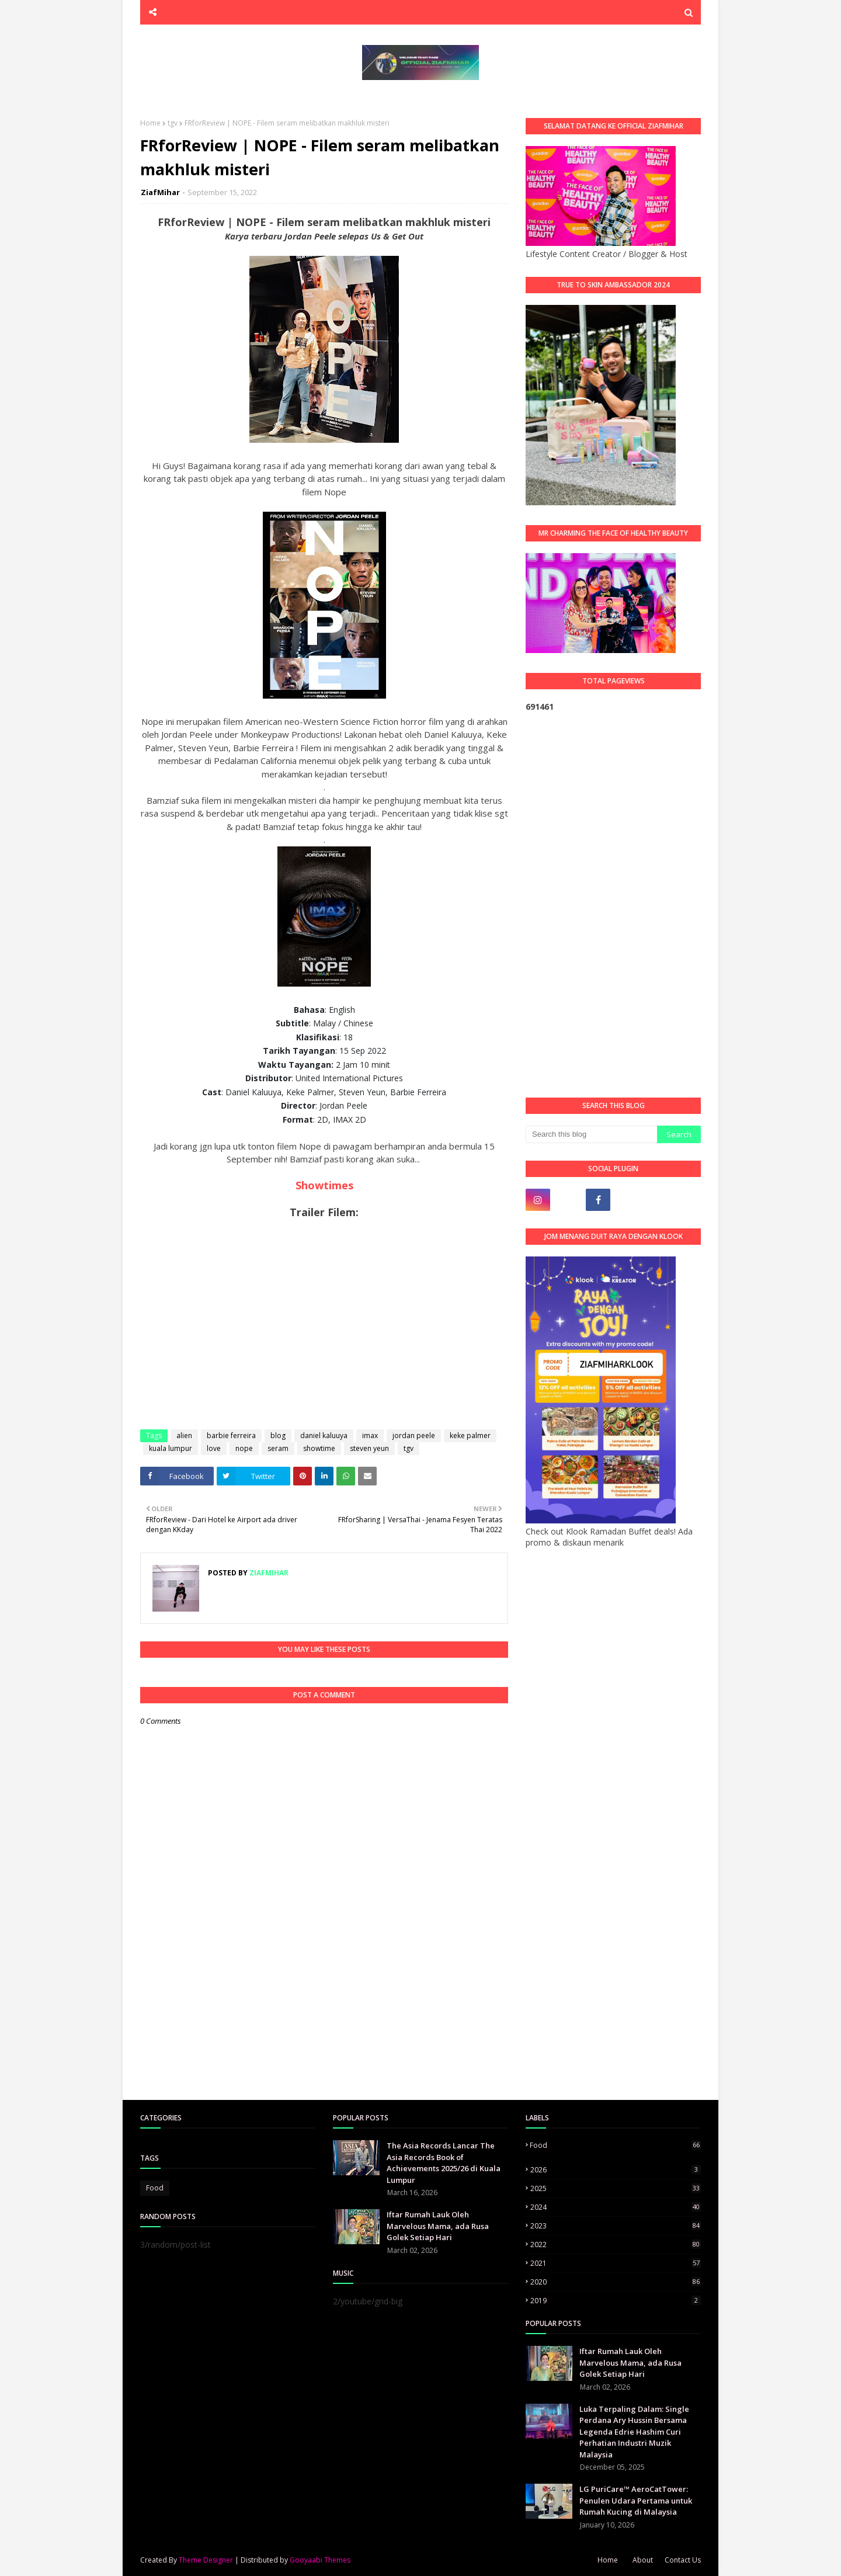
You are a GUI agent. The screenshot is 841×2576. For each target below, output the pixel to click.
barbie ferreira (231, 1435)
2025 (615, 2188)
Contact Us (683, 2560)
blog (278, 1435)
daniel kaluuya (323, 1435)
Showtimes (324, 1185)
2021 (615, 2263)
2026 (615, 2170)
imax (370, 1435)
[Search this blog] (591, 1134)
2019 (615, 2301)
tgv (173, 123)
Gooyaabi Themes (320, 2560)
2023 (615, 2226)
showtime (319, 1448)
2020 (615, 2282)
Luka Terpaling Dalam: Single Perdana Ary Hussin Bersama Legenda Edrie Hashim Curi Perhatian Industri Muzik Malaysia (634, 2432)
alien (184, 1435)
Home (150, 123)
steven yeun (369, 1448)
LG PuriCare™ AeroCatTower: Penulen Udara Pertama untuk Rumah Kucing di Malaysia (635, 2500)
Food (155, 2188)
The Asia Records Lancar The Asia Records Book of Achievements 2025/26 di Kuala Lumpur (444, 2162)
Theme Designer (206, 2560)
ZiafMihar (160, 192)
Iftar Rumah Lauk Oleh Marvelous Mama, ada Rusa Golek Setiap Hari (438, 2225)
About (643, 2560)
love (214, 1448)
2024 (615, 2207)
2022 (615, 2244)
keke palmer (470, 1435)
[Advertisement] (613, 905)
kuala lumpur (170, 1448)
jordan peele (413, 1435)
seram (278, 1448)
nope (244, 1448)
